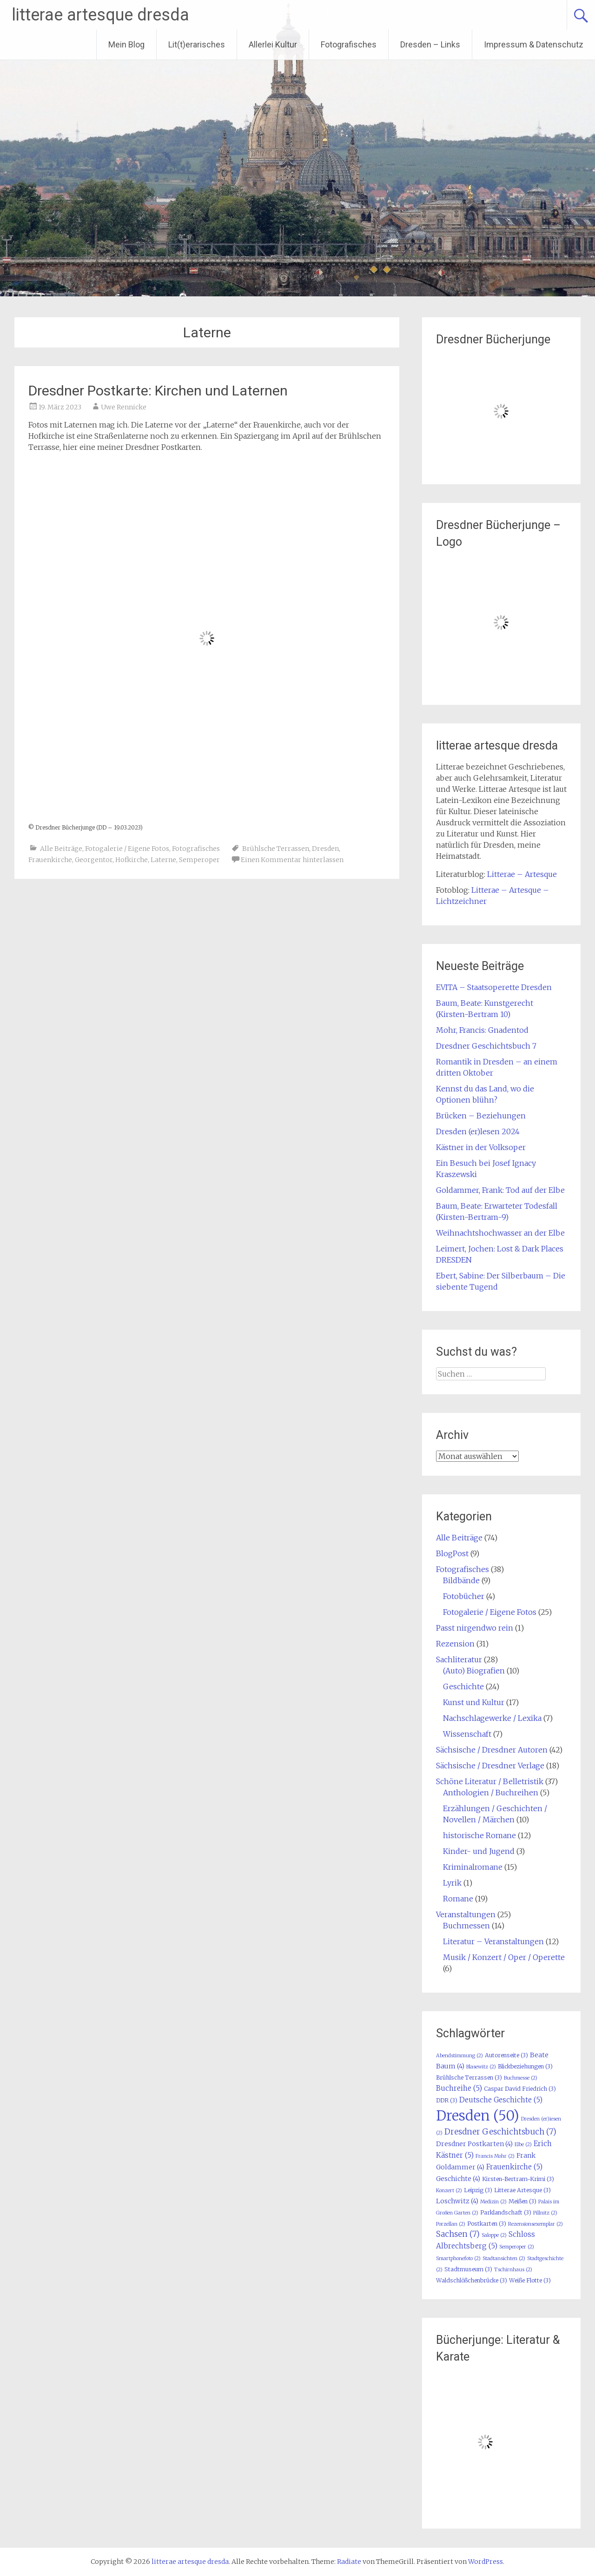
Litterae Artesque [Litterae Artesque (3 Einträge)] (522, 2190)
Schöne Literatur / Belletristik (489, 1781)
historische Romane (479, 1835)
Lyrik (452, 1882)
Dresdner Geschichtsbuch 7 (486, 1045)
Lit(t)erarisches (196, 44)
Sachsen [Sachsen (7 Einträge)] (458, 2234)
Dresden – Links (430, 44)
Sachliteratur (459, 1659)
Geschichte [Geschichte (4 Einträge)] (458, 2179)
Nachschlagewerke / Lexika (492, 1718)
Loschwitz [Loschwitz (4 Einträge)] (457, 2201)
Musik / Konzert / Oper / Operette (504, 1957)
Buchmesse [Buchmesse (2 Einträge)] (520, 2078)
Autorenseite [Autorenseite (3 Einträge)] (506, 2055)
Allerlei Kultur (273, 44)
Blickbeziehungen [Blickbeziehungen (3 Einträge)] (525, 2066)
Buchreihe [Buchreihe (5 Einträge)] (459, 2088)
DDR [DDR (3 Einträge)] (446, 2100)
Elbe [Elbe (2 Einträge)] (523, 2144)
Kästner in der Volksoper (481, 1147)
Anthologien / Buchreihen (490, 1792)
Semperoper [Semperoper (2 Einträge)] (516, 2247)
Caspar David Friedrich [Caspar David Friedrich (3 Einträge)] (520, 2088)
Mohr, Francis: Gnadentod (482, 1030)
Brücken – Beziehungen (481, 1115)
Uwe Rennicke (123, 407)
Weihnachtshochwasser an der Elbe (500, 1233)
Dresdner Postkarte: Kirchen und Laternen (158, 390)
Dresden (325, 848)
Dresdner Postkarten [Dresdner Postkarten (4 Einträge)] (474, 2144)
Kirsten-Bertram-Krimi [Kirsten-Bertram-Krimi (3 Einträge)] (518, 2178)
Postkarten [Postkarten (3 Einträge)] (486, 2223)
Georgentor (93, 860)
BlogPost (452, 1553)
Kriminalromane (472, 1867)
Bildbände (461, 1580)
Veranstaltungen (466, 1914)
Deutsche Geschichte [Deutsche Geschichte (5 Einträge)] (500, 2099)
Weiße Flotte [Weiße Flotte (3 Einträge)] (530, 2280)
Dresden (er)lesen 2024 (478, 1131)
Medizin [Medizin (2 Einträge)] (493, 2202)
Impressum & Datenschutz (533, 44)
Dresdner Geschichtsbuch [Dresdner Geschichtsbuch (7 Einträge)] (500, 2132)
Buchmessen (466, 1925)
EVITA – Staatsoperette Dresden (494, 987)
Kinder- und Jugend (479, 1851)
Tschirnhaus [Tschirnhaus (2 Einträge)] (513, 2270)
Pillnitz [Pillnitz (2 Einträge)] (545, 2213)
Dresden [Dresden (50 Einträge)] (477, 2115)
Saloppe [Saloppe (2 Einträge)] (494, 2235)
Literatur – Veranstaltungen (493, 1941)
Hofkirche (131, 860)
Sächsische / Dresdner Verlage (490, 1765)
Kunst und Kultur (473, 1702)
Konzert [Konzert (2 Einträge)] (449, 2191)
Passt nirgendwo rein (474, 1628)
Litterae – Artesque (522, 874)
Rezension (455, 1643)
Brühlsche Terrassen (275, 848)
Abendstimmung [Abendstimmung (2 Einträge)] (459, 2056)
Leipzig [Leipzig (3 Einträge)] (478, 2190)
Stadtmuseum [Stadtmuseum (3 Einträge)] (468, 2269)
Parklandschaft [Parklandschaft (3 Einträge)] (505, 2212)
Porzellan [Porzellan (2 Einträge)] (450, 2224)
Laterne (163, 860)
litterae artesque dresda (100, 15)
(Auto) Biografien (474, 1670)
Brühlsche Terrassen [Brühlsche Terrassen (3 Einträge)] (469, 2077)
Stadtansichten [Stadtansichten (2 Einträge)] (504, 2258)
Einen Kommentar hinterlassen (292, 860)
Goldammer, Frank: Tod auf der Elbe (500, 1190)
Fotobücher (463, 1596)
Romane (458, 1898)
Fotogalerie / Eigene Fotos (127, 848)
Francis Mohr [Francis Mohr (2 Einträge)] (495, 2156)
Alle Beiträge (61, 848)
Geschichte (463, 1686)
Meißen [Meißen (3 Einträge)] (522, 2201)
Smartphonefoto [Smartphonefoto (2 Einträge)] (458, 2258)
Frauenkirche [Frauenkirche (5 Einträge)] (514, 2166)
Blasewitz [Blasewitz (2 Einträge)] (481, 2067)
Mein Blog (126, 44)
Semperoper (199, 860)
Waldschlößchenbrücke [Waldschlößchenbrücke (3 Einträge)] (471, 2280)
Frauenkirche (50, 860)
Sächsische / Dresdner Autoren (492, 1749)
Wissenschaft (467, 1734)
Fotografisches (349, 44)
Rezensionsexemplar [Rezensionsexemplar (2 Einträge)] (535, 2224)
